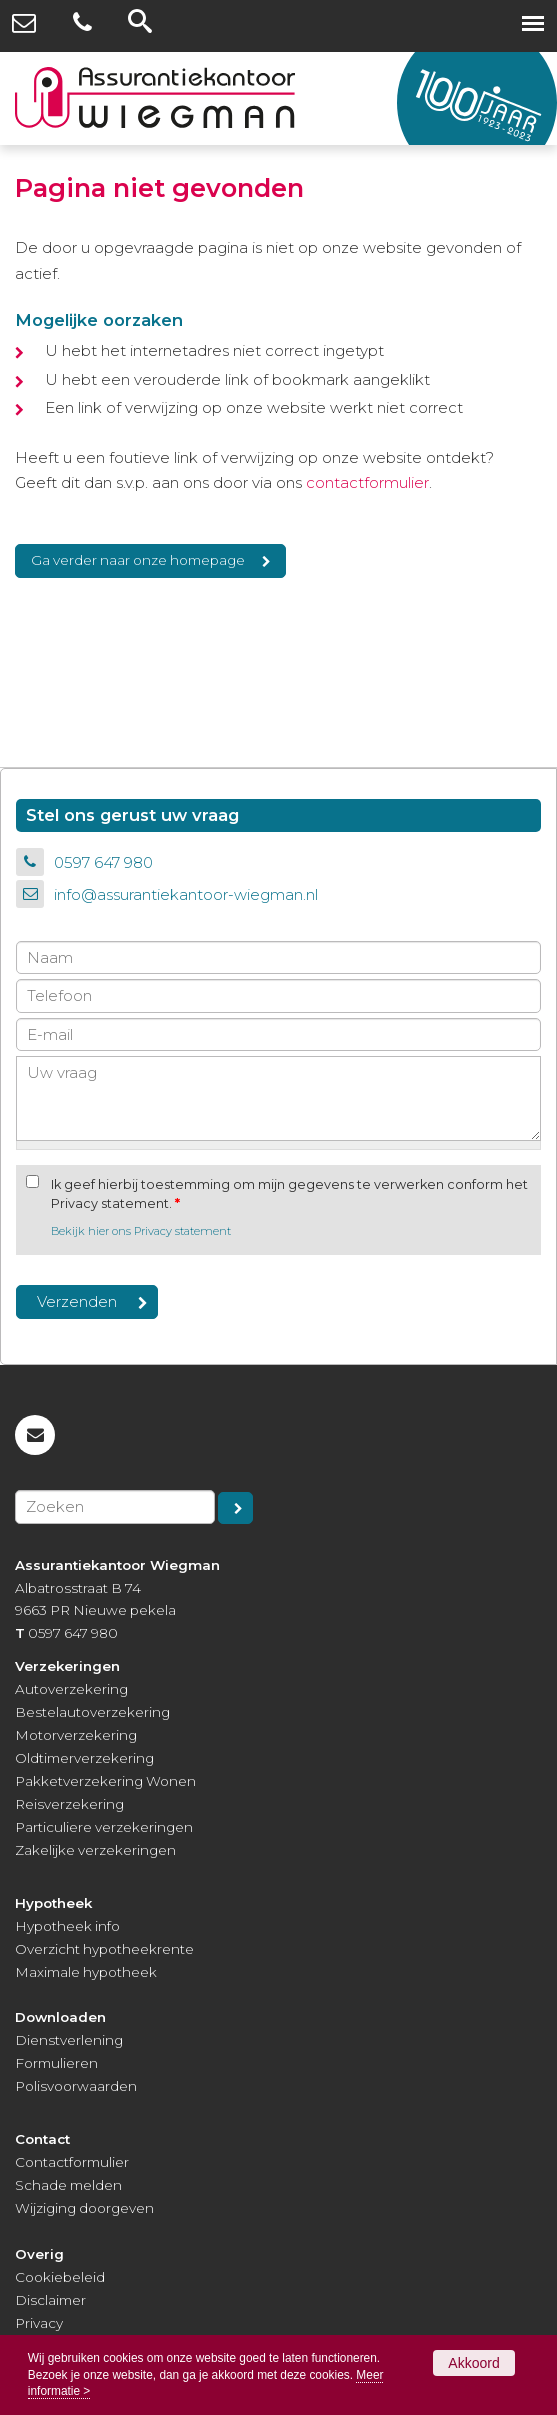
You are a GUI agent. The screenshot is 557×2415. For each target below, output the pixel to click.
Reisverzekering (69, 1804)
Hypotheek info (67, 1926)
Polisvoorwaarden (76, 2086)
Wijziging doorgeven (84, 2208)
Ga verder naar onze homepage (138, 560)
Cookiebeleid (60, 2277)
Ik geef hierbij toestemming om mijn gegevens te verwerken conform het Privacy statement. (289, 1194)
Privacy (39, 2323)
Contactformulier (72, 2162)
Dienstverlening (69, 2040)
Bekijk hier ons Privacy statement (141, 1231)
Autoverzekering (71, 1689)
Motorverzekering (76, 1735)
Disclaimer (50, 2300)
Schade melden (68, 2185)
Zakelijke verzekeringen (95, 1850)
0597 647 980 (103, 862)
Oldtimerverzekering (84, 1758)
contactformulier (367, 482)
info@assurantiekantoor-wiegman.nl (186, 894)
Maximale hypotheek (86, 1972)
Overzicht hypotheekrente (104, 1949)
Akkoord (473, 2363)
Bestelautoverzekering (92, 1712)
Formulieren (56, 2063)
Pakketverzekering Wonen (105, 1781)
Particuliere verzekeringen (104, 1827)
